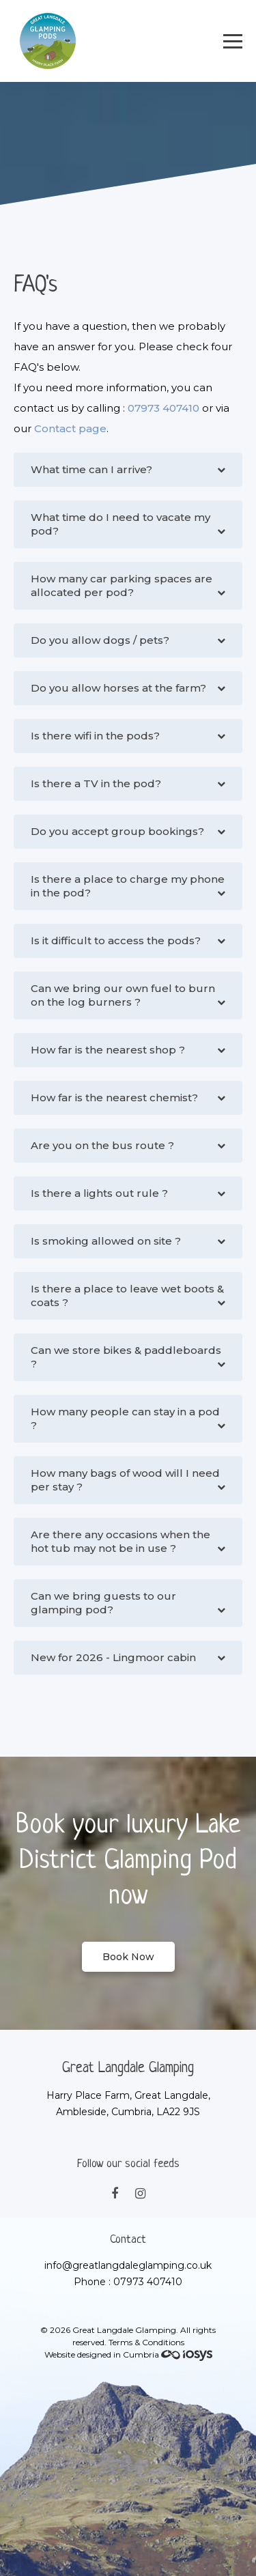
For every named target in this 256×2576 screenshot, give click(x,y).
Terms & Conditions (146, 2342)
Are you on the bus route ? (102, 1145)
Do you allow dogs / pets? (100, 640)
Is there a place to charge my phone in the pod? (128, 886)
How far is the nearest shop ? (108, 1049)
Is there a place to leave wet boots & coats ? (127, 1295)
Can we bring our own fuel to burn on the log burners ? (123, 995)
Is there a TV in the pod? (96, 783)
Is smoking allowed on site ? (106, 1240)
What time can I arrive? (91, 469)
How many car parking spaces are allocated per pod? (121, 585)
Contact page (70, 428)
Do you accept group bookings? (117, 831)
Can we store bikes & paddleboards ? (126, 1357)
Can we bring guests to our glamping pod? (103, 1602)
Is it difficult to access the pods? (116, 940)
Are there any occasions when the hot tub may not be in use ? (120, 1541)
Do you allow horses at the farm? (118, 687)
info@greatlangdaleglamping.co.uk (128, 2265)
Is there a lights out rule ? (99, 1193)
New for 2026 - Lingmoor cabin (113, 1657)
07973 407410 (163, 407)
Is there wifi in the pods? (95, 735)
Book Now (128, 1957)
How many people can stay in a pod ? (125, 1418)
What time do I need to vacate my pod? (120, 524)
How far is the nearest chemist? (114, 1097)
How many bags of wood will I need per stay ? (125, 1480)
